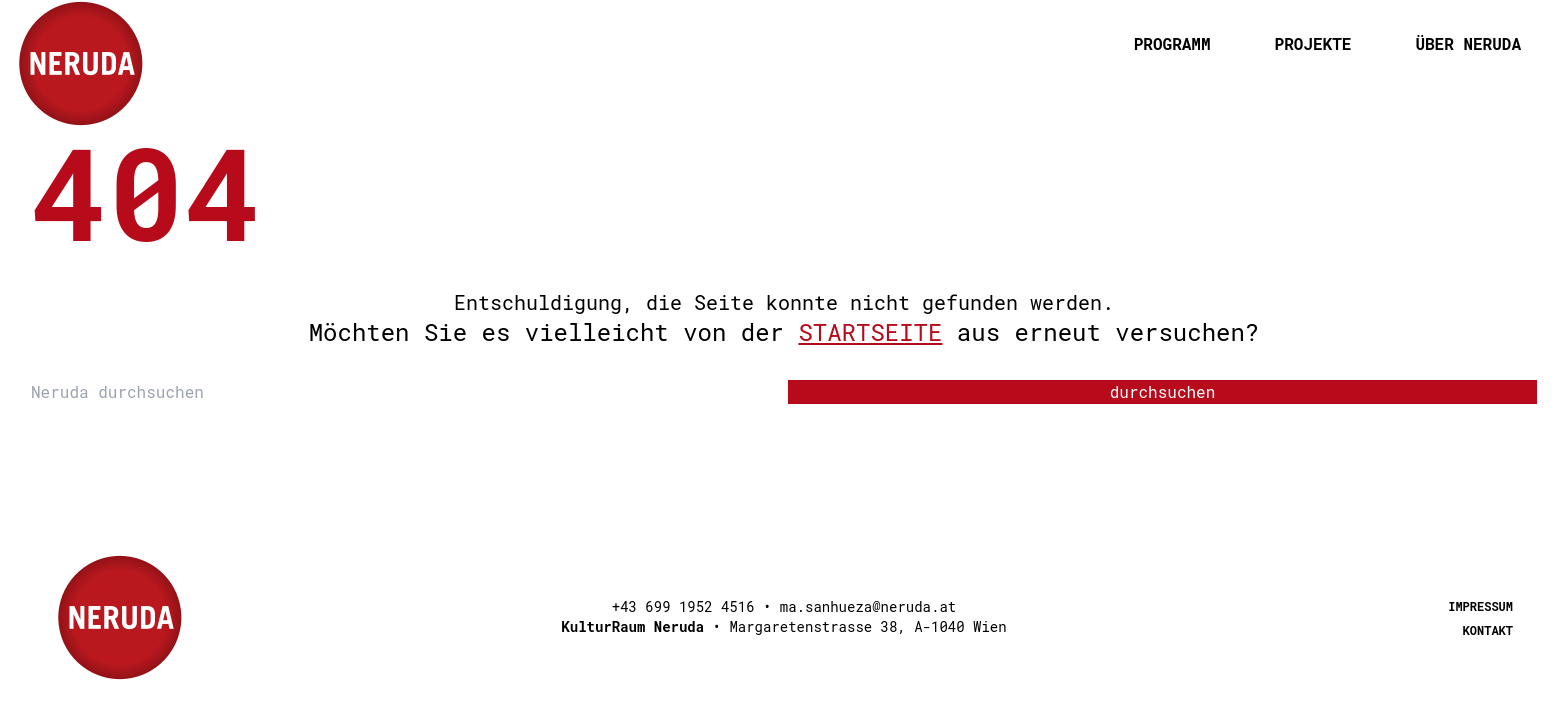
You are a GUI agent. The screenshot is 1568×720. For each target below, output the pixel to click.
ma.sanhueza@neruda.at (868, 606)
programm (1172, 43)
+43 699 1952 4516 (683, 606)
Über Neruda (1468, 43)
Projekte (1313, 43)
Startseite (870, 332)
